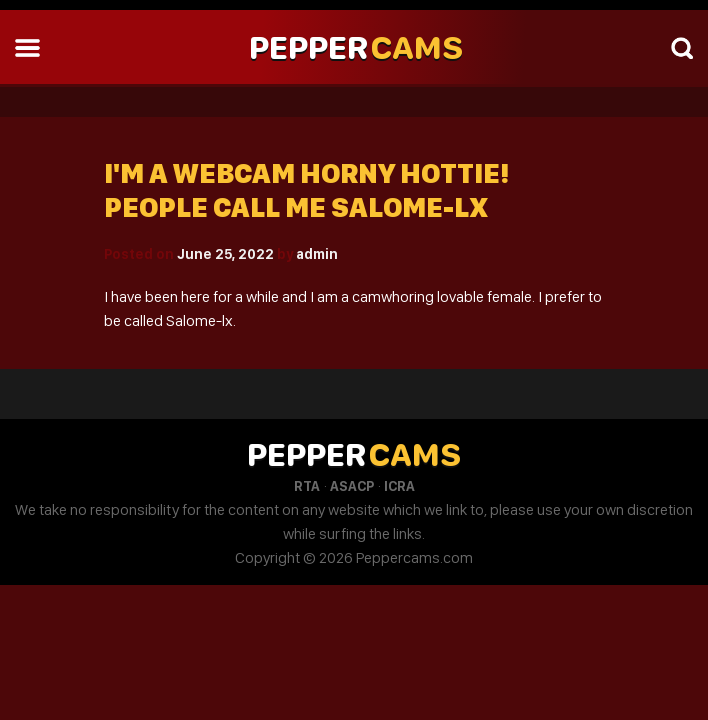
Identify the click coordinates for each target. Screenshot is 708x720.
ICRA (399, 486)
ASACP (352, 486)
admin (317, 254)
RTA (307, 486)
